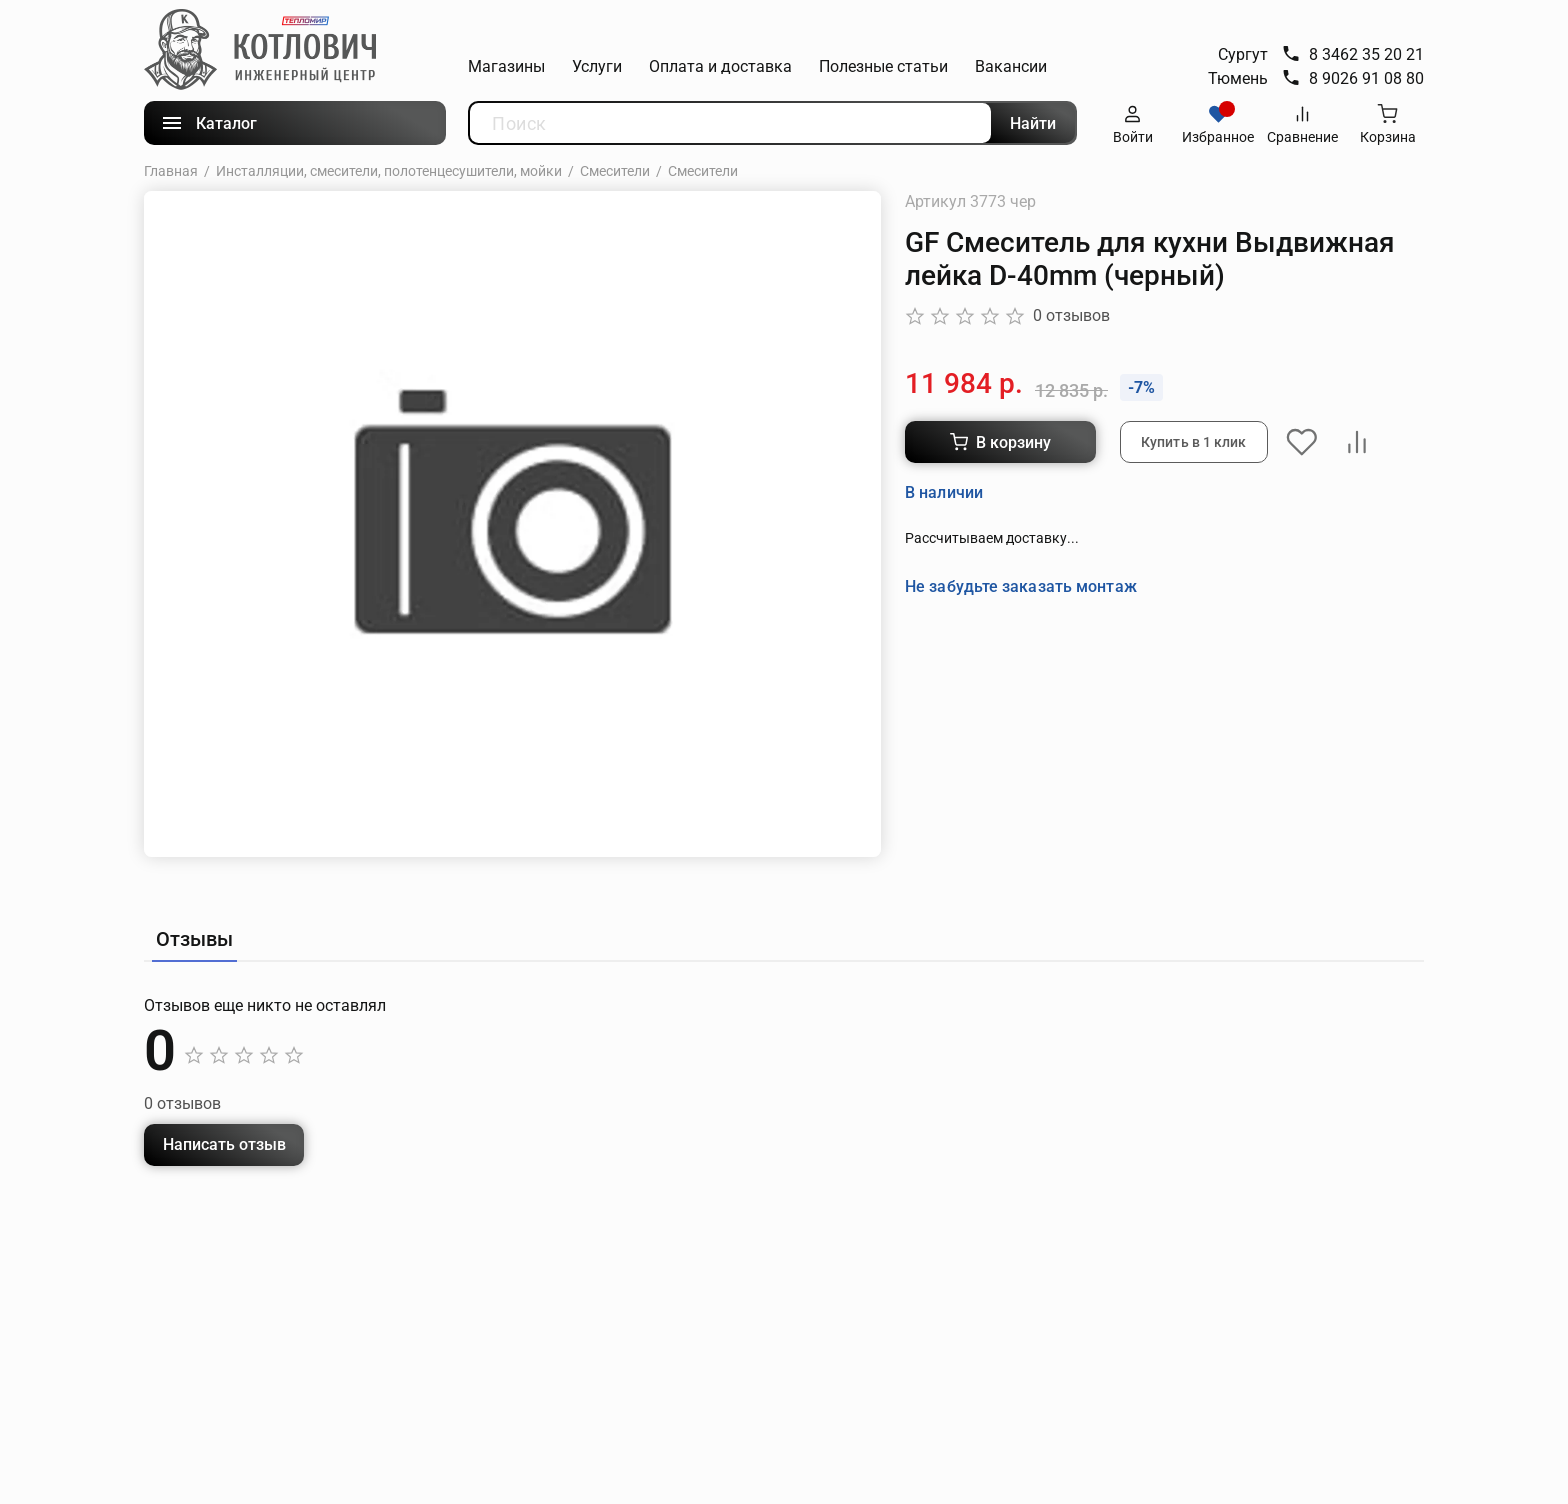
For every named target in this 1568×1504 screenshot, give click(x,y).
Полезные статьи (883, 66)
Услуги (597, 66)
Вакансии (1011, 66)
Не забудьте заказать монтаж (1021, 585)
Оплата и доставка (720, 66)
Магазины (506, 66)
